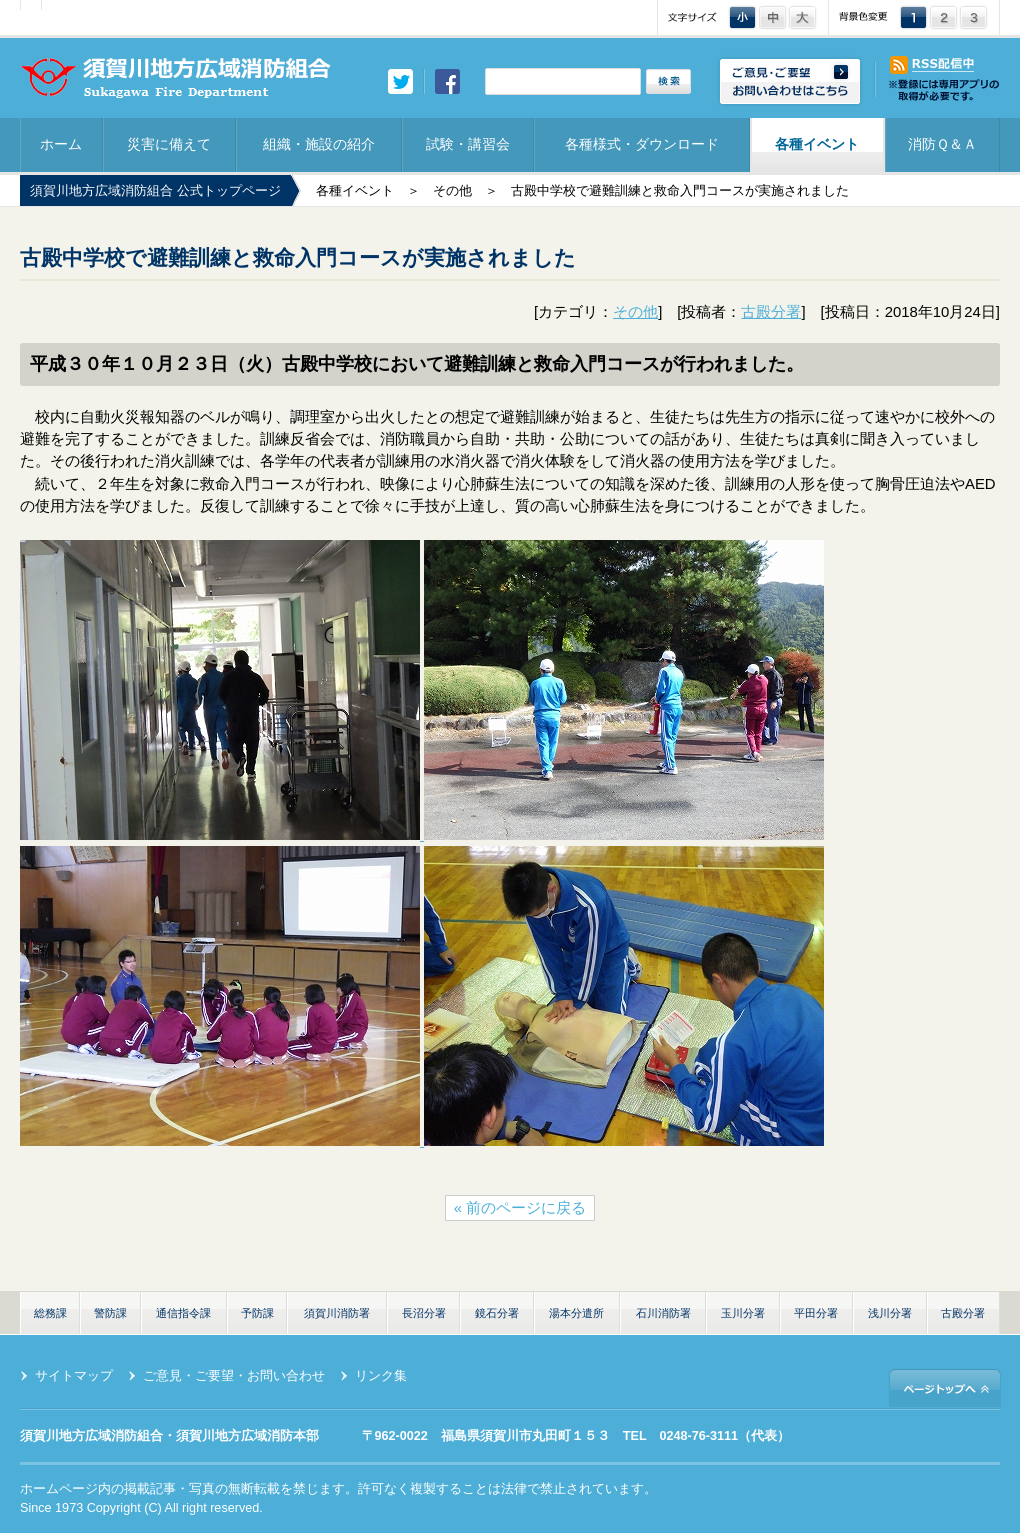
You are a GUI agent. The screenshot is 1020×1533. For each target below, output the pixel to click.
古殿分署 (771, 312)
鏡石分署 (497, 1313)
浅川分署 (890, 1313)
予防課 (257, 1313)
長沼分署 (424, 1313)
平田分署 (816, 1313)
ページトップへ (945, 1387)
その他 (452, 191)
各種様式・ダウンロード (642, 144)
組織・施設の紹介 (319, 144)
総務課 (50, 1313)
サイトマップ (74, 1376)
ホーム (61, 144)
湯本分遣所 (576, 1313)
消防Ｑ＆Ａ (942, 144)
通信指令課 (183, 1313)
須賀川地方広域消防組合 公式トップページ (155, 191)
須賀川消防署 (337, 1313)
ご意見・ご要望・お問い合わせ (234, 1376)
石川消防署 (663, 1313)
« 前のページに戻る (520, 1208)
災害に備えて (169, 144)
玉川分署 (743, 1313)
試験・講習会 (468, 144)
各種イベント (817, 144)
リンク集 (381, 1376)
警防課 (110, 1313)
